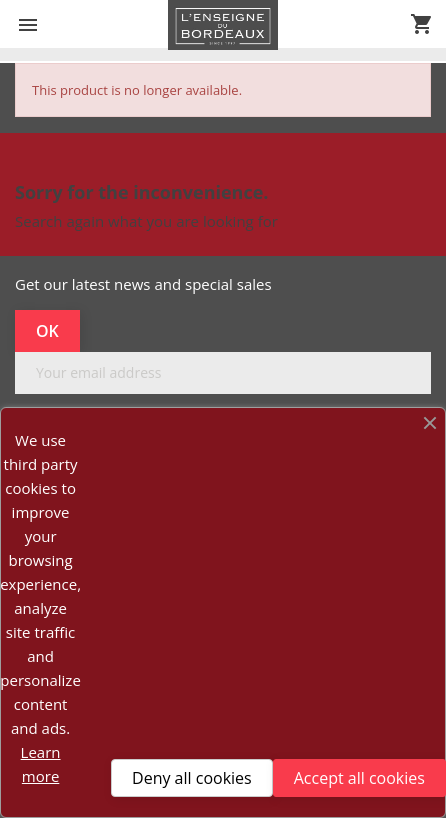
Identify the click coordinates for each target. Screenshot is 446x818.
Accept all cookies (359, 778)
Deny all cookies (192, 778)
